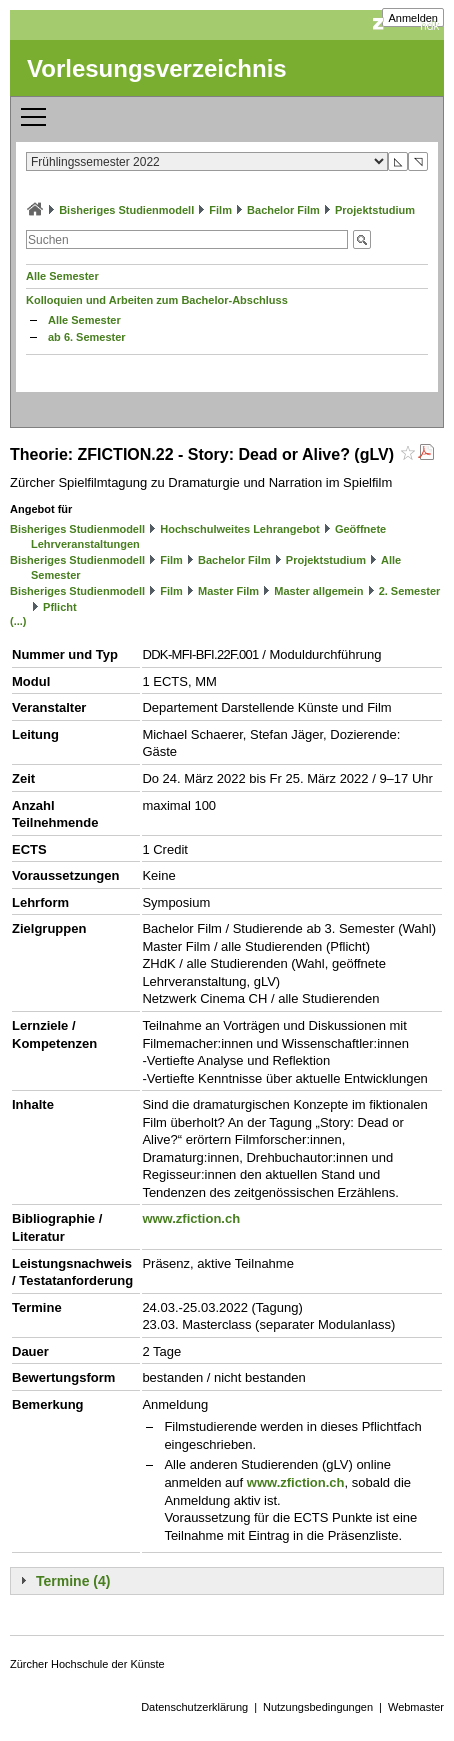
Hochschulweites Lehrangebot (240, 529)
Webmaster (416, 1707)
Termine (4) (73, 1581)
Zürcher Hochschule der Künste (87, 1664)
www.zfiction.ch (191, 1218)
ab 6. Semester (87, 337)
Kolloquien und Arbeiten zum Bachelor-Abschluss (157, 300)
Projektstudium (375, 210)
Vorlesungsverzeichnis (157, 68)
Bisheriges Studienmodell (126, 210)
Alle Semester (62, 276)
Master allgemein (318, 591)
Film (220, 210)
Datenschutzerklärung (194, 1707)
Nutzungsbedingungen (318, 1707)
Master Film (228, 591)
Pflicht (60, 607)
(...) (18, 621)
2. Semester (410, 591)
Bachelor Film (283, 210)
